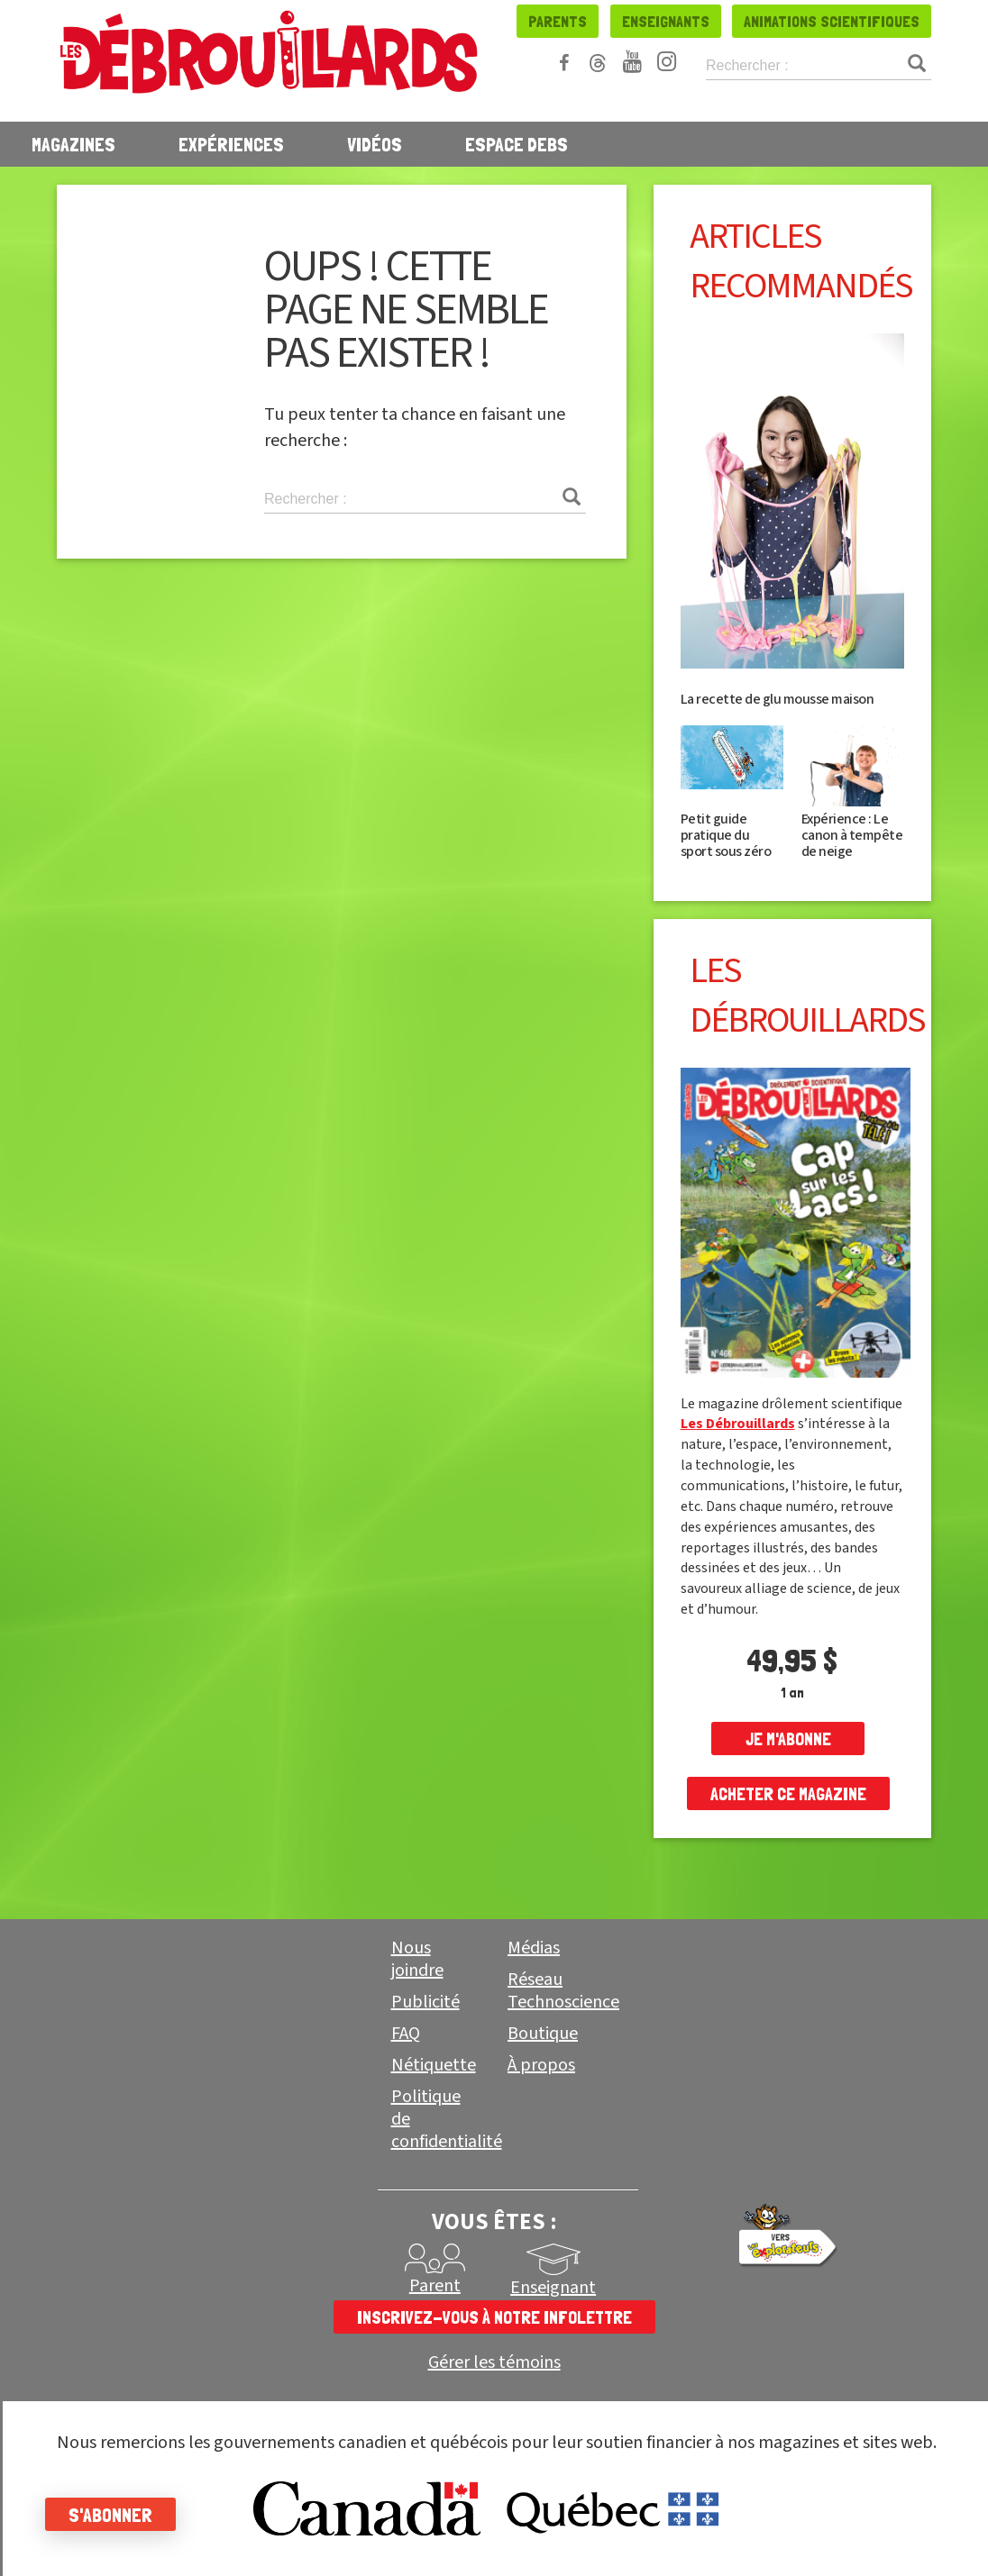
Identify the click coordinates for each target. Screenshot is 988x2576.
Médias (534, 1948)
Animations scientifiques (831, 21)
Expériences (231, 144)
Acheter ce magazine (788, 1794)
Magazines (73, 144)
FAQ (405, 2033)
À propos (541, 2065)
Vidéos (374, 144)
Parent (435, 2285)
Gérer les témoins (494, 2363)
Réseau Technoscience (563, 1991)
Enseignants (665, 21)
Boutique (543, 2033)
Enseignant (553, 2287)
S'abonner (110, 2514)
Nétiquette (433, 2065)
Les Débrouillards (738, 1424)
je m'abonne (788, 1739)
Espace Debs (516, 144)
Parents (557, 21)
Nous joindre (417, 1959)
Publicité (425, 2002)
